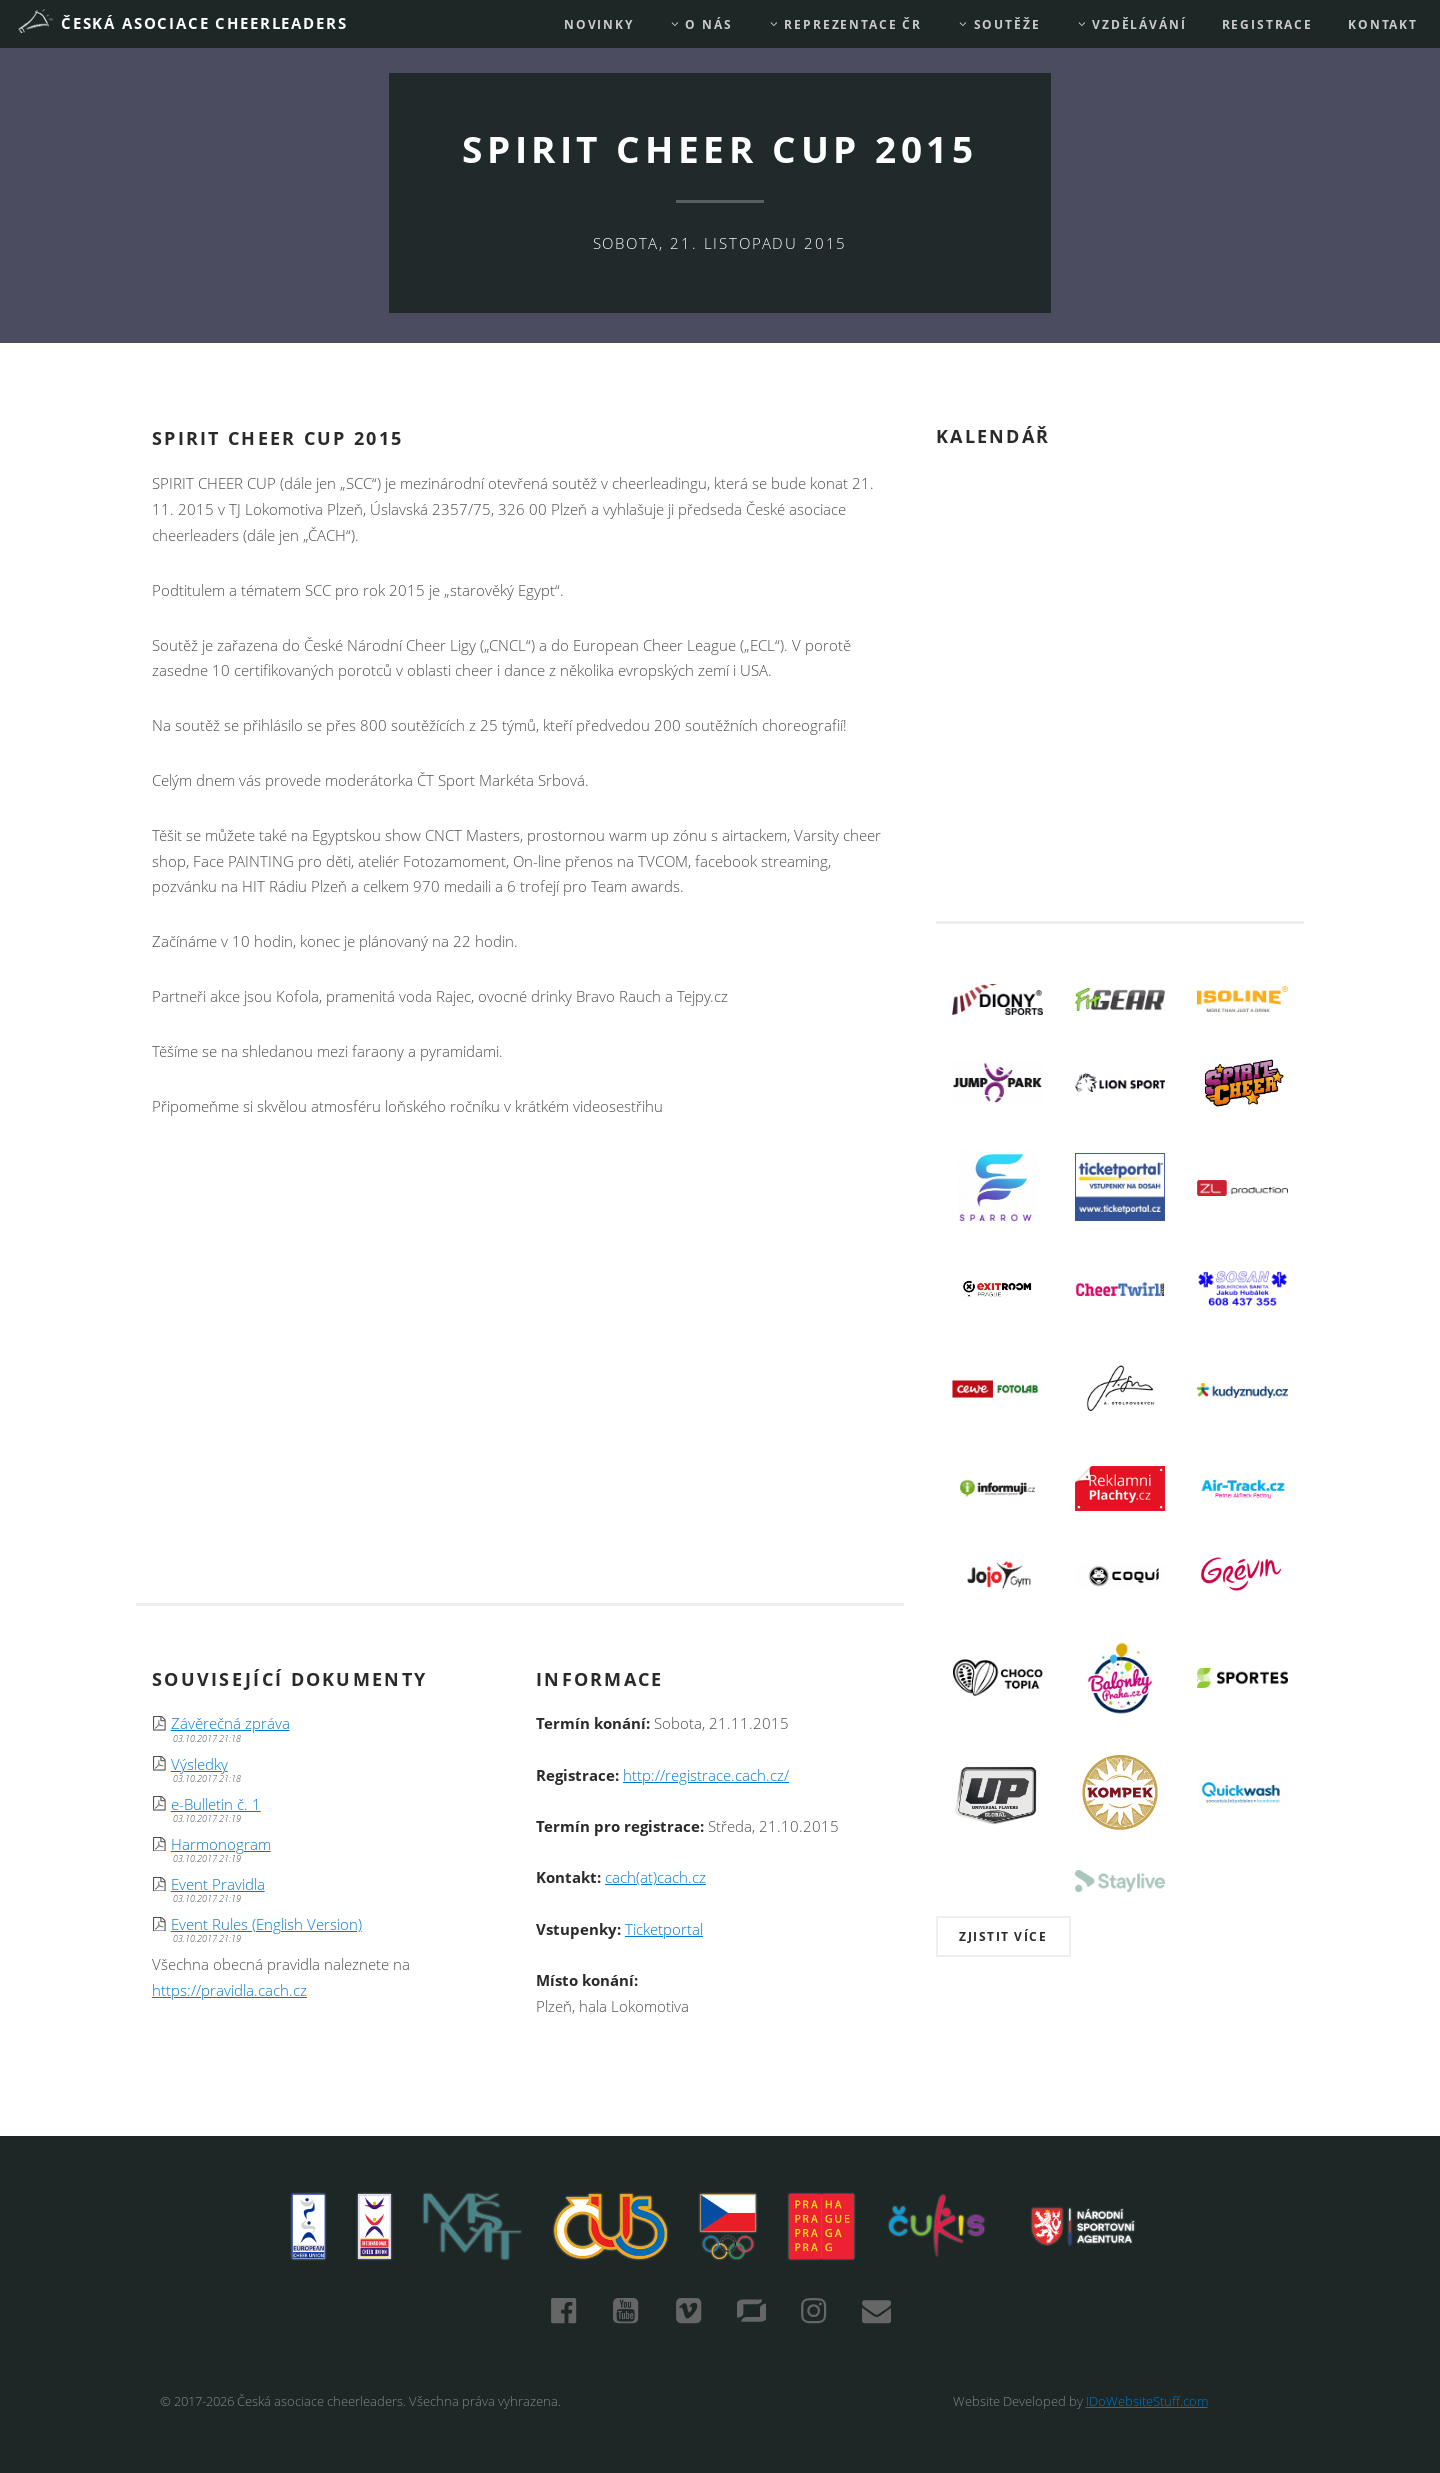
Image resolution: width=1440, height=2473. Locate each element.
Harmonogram (221, 1844)
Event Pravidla (218, 1884)
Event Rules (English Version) (266, 1924)
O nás (701, 24)
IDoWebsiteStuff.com (1147, 2401)
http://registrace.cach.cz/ (706, 1775)
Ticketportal (664, 1929)
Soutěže (998, 24)
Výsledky (199, 1764)
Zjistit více (1003, 1936)
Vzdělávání (1131, 24)
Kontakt (1383, 24)
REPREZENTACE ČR (845, 24)
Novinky (599, 24)
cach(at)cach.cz (655, 1877)
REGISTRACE (1267, 24)
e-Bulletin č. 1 (216, 1804)
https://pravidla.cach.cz (229, 1990)
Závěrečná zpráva (230, 1723)
